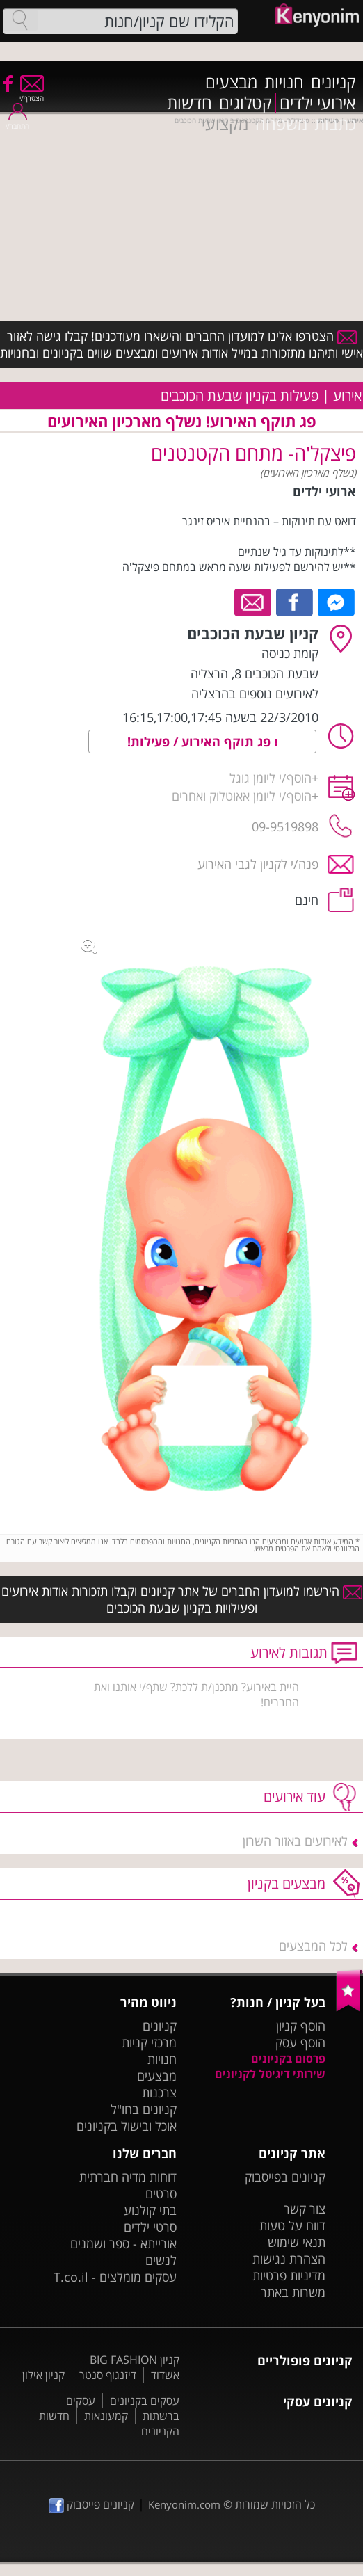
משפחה (281, 123)
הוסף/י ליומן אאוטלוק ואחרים (242, 795)
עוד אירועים (294, 1796)
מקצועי (225, 123)
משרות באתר (293, 2292)
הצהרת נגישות (288, 2258)
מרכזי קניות (149, 2042)
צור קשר (304, 2208)
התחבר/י (17, 121)
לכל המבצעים (313, 1945)
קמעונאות (106, 2416)
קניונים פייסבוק (91, 2504)
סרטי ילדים (150, 2226)
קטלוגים (245, 103)
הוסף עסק (300, 2042)
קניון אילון (43, 2375)
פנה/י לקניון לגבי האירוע (257, 864)
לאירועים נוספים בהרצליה (254, 693)
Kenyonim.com (184, 2504)
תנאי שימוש (296, 2242)
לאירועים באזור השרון (295, 1840)
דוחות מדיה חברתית (128, 2176)
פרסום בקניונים (288, 2058)
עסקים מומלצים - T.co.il (115, 2277)
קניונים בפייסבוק (285, 2176)
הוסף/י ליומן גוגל (270, 777)
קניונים (333, 82)
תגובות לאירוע (289, 1652)
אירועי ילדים (318, 103)
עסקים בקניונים (144, 2400)
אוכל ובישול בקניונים (126, 2126)
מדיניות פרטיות (288, 2275)
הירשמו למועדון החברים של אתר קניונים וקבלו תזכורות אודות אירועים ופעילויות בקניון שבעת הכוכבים (181, 1599)
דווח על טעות (292, 2225)
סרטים (161, 2193)
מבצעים (231, 82)
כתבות (335, 123)
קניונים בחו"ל (144, 2109)
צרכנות (159, 2092)
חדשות (189, 103)
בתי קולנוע (150, 2210)
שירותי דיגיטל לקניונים (270, 2073)
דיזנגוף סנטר (107, 2375)
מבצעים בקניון (286, 1883)
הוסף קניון (300, 2025)
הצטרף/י (31, 93)
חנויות (284, 82)
